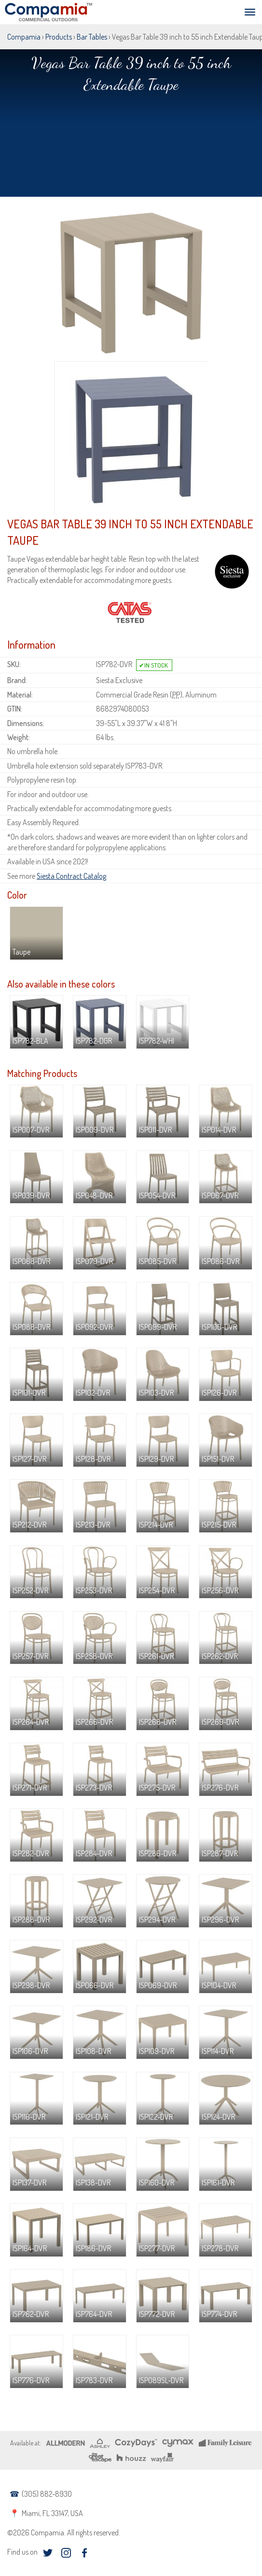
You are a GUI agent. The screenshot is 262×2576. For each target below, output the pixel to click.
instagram (65, 2552)
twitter (47, 2552)
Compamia (24, 37)
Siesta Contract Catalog (71, 876)
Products (58, 37)
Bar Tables (92, 37)
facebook (84, 2552)
